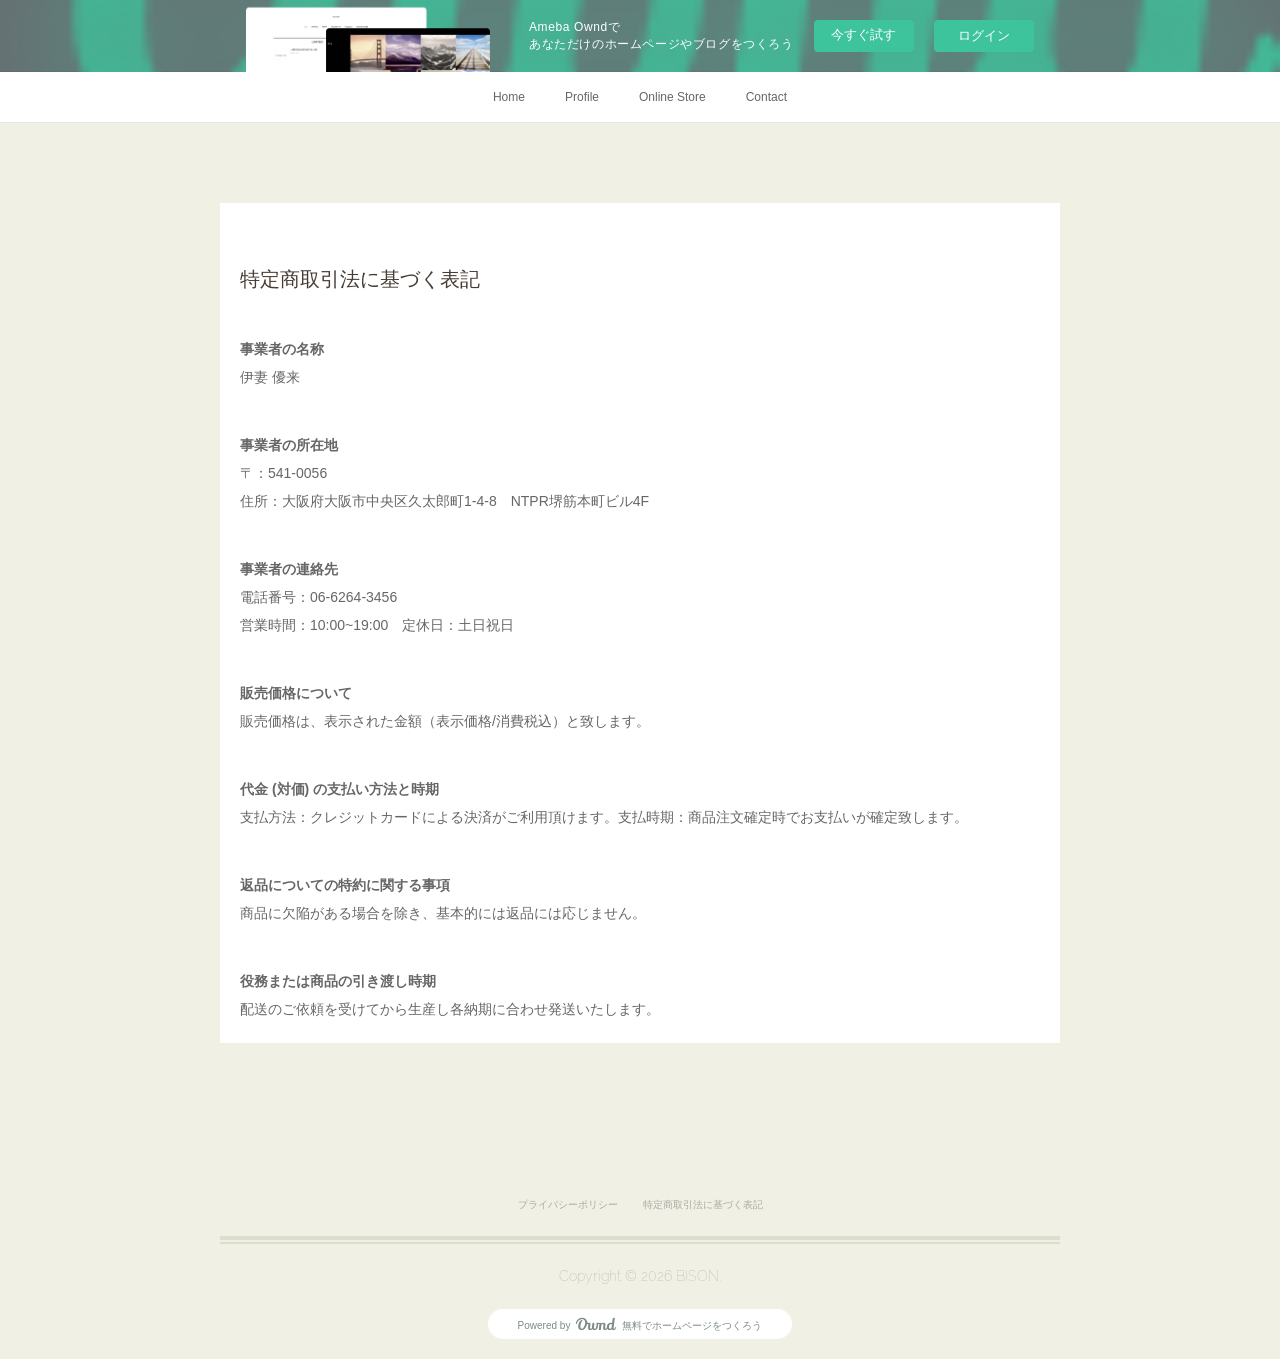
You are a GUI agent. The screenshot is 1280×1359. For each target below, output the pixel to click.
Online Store (672, 97)
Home (509, 97)
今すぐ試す (863, 34)
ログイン (984, 35)
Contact (766, 97)
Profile (582, 97)
